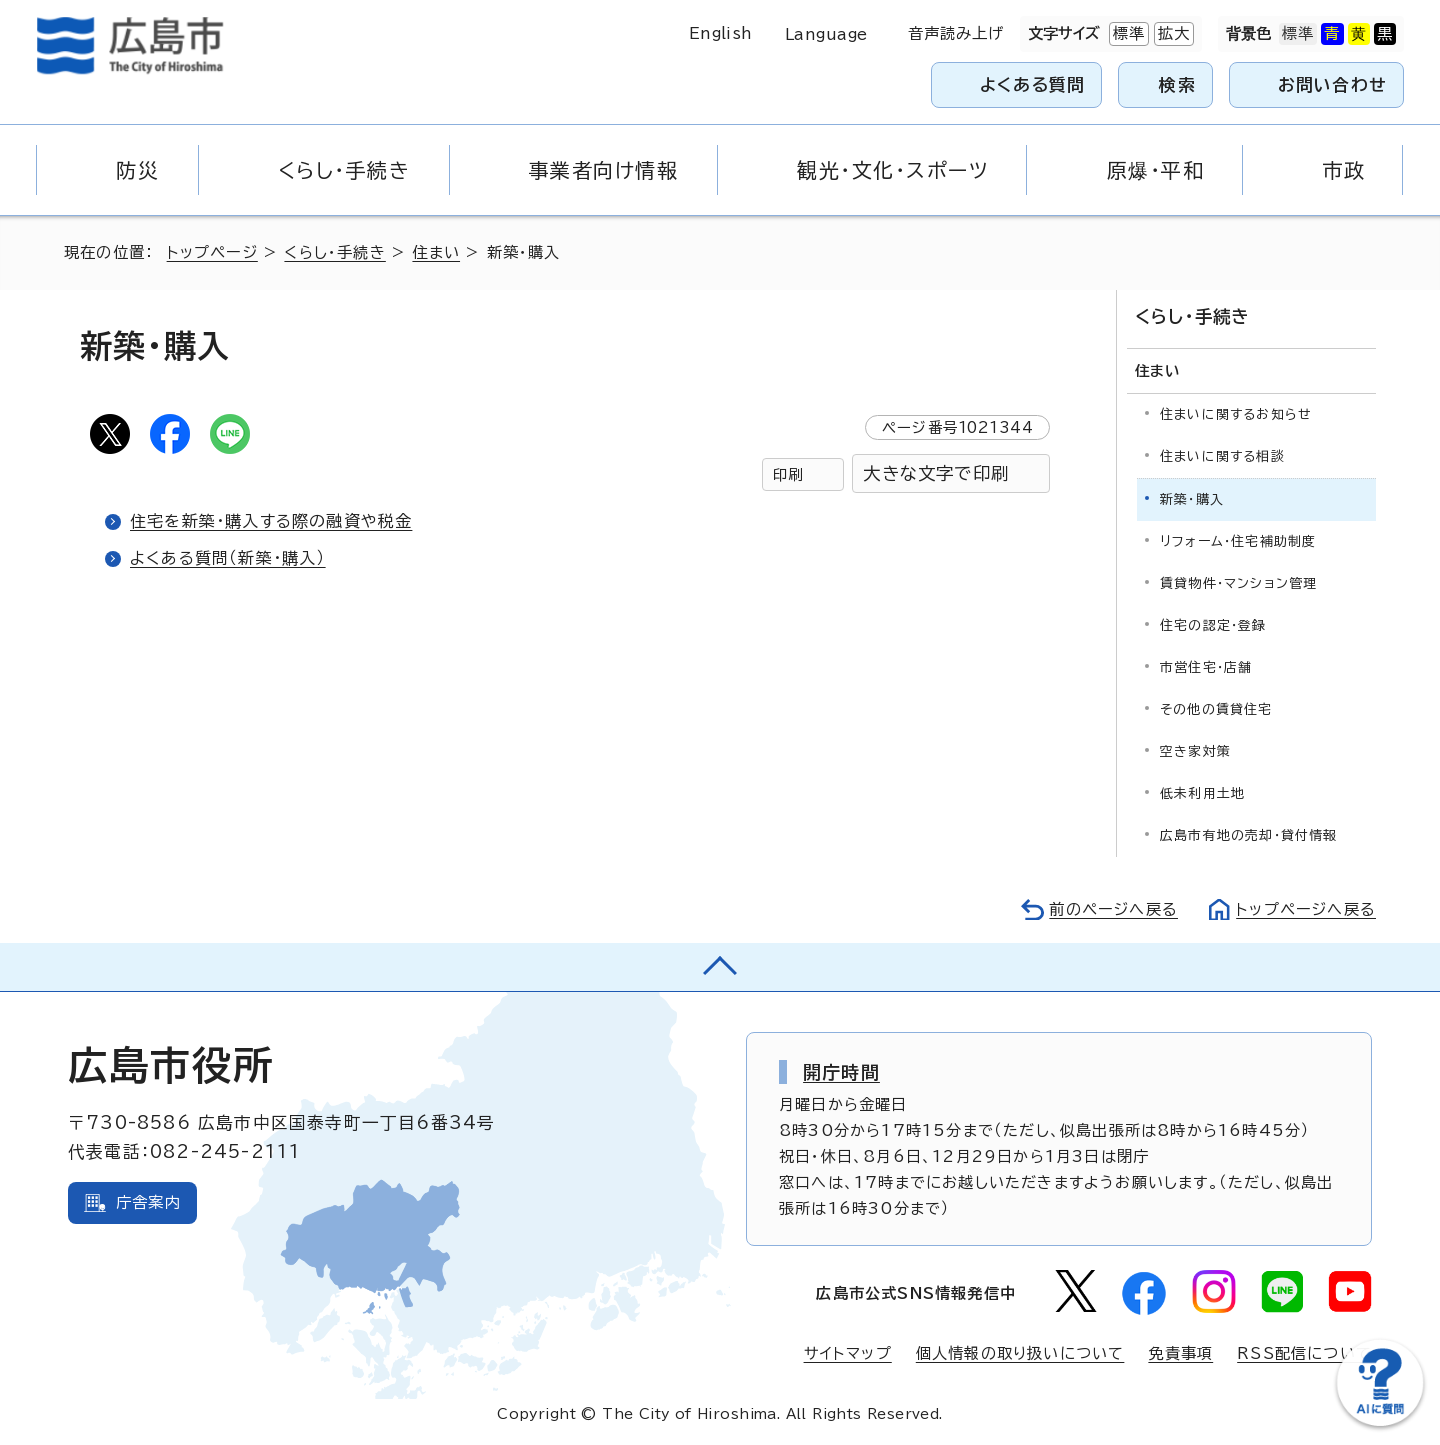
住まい (436, 252)
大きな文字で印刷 (936, 473)
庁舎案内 (148, 1202)
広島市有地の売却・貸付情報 (1249, 835)
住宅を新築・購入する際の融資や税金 (271, 521)
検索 (1177, 84)
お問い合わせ (1332, 84)
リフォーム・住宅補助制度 (1238, 541)
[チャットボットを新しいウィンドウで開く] (1380, 1421)
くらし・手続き (334, 252)
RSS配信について (1304, 1353)
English (721, 33)
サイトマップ (848, 1353)
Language (826, 34)
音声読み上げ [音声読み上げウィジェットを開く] (956, 33)
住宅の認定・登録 (1213, 625)
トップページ (212, 252)
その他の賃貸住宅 (1216, 709)
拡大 (1172, 34)
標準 (1127, 34)
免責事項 (1180, 1353)
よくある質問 (1032, 84)
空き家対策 (1195, 751)
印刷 (788, 474)
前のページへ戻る (1113, 909)
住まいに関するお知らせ (1236, 414)
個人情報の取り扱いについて (1020, 1353)
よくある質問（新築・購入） (228, 558)
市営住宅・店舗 (1206, 667)
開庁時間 (841, 1072)
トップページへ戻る (1306, 909)
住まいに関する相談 (1222, 456)
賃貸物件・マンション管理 (1238, 583)
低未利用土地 (1202, 793)
